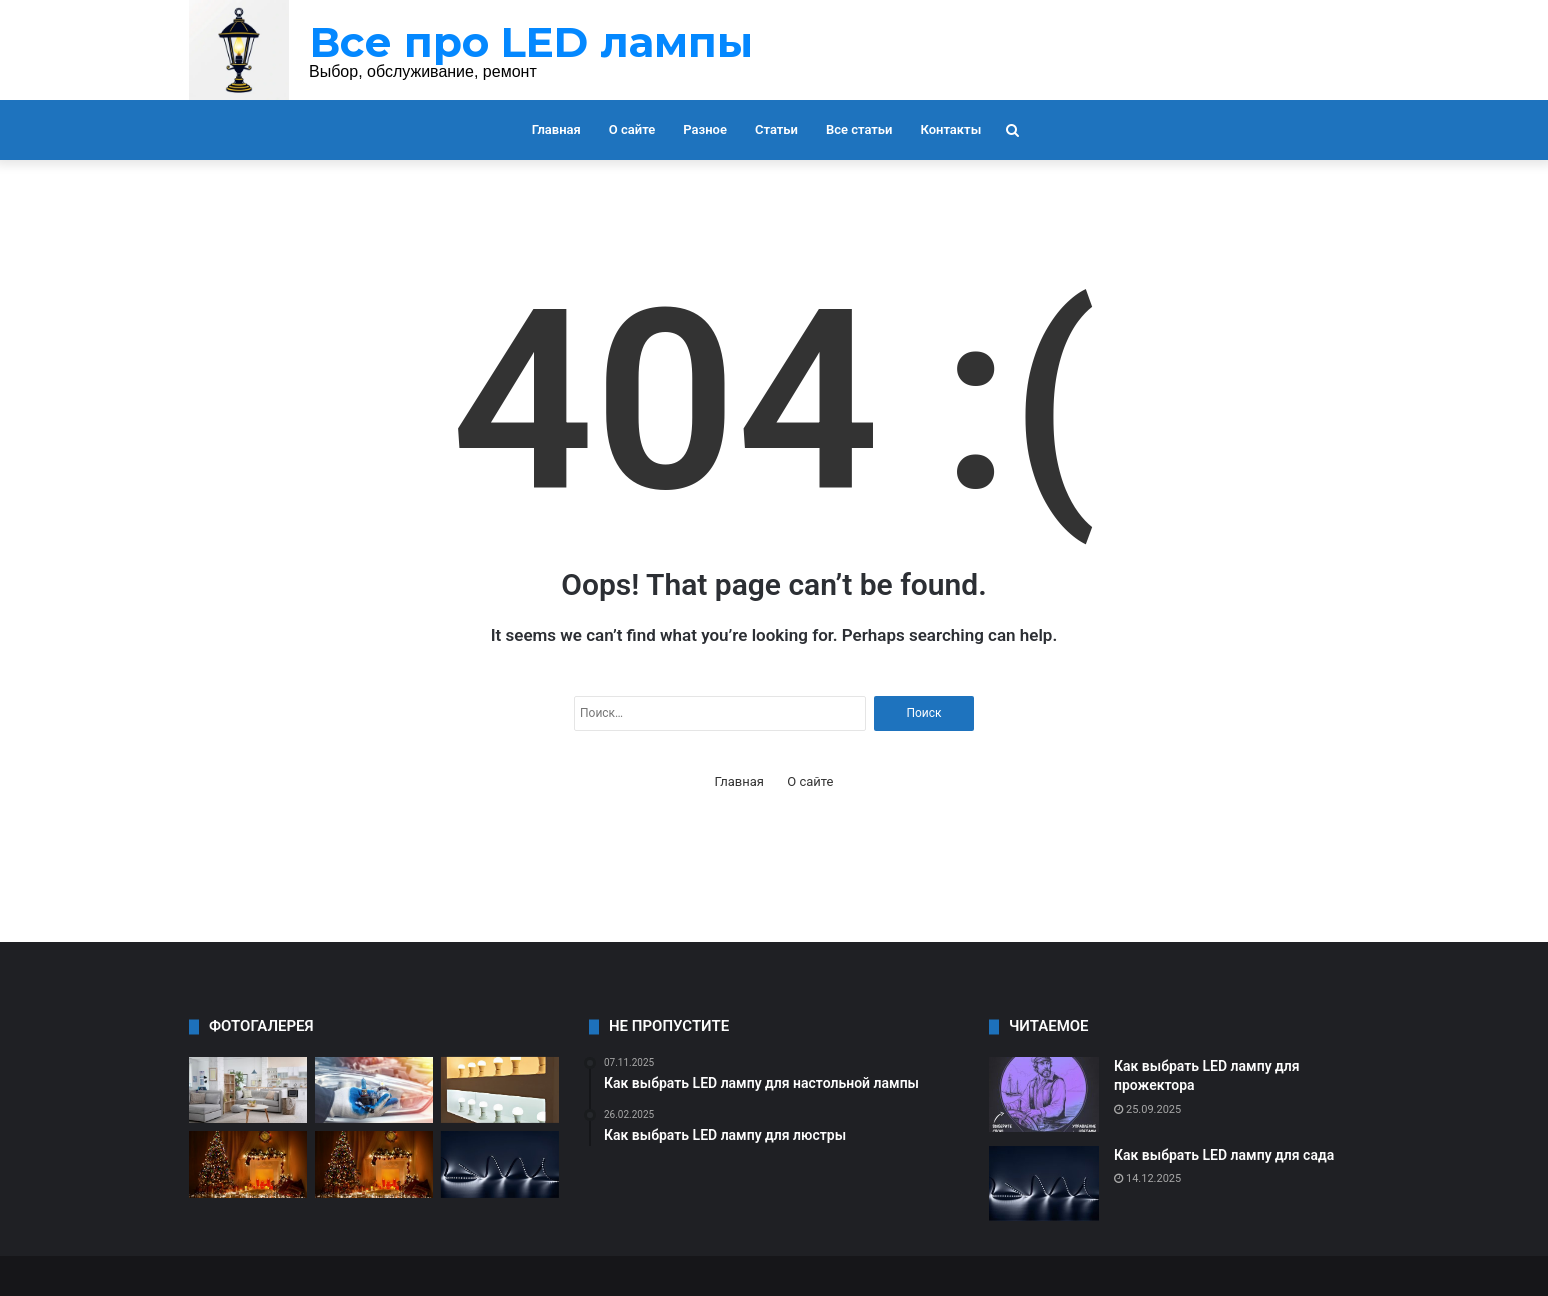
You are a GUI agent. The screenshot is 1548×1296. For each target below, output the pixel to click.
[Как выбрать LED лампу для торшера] (248, 1090)
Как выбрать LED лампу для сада (1224, 1155)
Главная (556, 129)
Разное (705, 129)
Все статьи (859, 129)
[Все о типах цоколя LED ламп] (374, 1090)
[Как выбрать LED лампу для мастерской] (248, 1164)
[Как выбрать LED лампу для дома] (500, 1090)
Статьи (776, 129)
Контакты (950, 129)
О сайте (632, 129)
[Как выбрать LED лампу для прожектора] (1044, 1094)
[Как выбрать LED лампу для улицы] (374, 1164)
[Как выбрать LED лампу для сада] (500, 1164)
